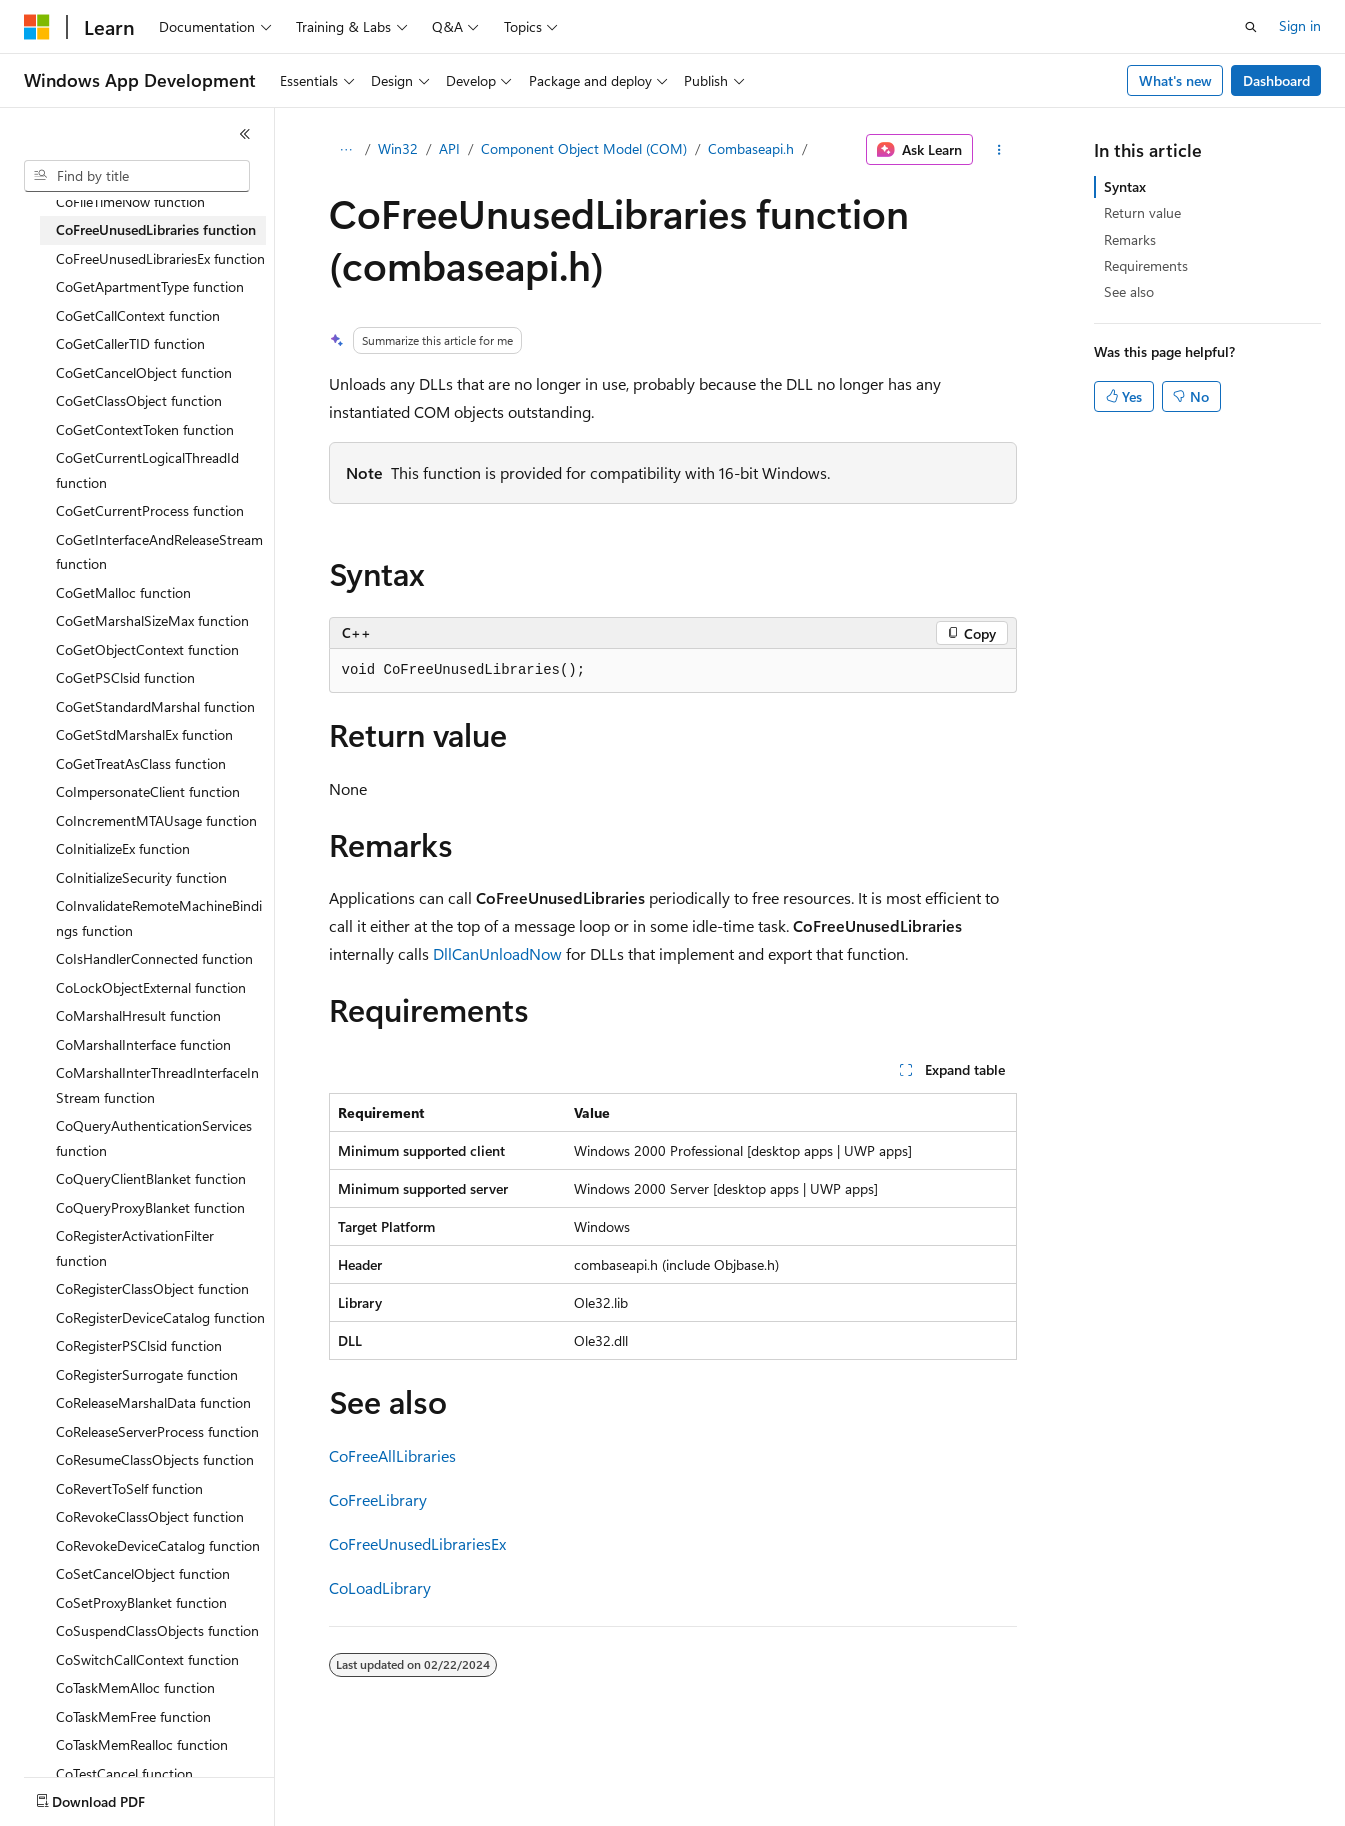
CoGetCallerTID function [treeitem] (130, 343)
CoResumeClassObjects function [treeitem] (155, 1459)
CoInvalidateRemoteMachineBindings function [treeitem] (159, 918)
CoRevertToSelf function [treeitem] (129, 1488)
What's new (1175, 80)
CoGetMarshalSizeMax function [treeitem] (152, 620)
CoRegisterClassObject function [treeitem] (152, 1288)
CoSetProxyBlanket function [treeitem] (141, 1602)
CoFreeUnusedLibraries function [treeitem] (156, 229)
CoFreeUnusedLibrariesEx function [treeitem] (160, 258)
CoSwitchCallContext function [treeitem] (147, 1659)
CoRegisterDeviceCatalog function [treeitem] (160, 1317)
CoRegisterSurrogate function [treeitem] (147, 1374)
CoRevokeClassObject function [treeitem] (150, 1516)
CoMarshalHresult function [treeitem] (138, 1015)
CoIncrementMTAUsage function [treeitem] (156, 820)
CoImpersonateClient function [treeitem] (148, 791)
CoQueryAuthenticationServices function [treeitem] (154, 1138)
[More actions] (998, 150)
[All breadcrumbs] (346, 150)
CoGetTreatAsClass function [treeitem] (141, 763)
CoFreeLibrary (378, 1499)
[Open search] (1251, 27)
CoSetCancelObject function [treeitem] (143, 1573)
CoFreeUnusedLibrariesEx (417, 1543)
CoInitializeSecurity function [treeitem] (141, 877)
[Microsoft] (37, 27)
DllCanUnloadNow (497, 953)
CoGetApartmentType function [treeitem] (150, 286)
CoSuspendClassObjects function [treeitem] (157, 1630)
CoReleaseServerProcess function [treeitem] (157, 1431)
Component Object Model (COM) (584, 148)
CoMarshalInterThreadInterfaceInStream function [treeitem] (157, 1085)
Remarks (1130, 239)
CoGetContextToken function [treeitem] (145, 429)
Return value (1142, 212)
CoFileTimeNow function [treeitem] (130, 201)
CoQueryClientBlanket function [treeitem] (151, 1178)
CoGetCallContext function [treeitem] (138, 315)
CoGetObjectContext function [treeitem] (147, 649)
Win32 (398, 148)
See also (1129, 291)
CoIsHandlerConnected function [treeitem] (154, 958)
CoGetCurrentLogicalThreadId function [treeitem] (147, 470)
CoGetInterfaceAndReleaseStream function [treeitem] (159, 552)
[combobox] (137, 176)
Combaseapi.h (751, 148)
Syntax (1125, 186)
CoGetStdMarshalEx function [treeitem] (144, 734)
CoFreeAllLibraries (392, 1455)
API (449, 148)
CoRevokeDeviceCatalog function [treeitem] (158, 1545)
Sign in (1300, 25)
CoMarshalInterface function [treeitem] (143, 1044)
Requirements (1146, 265)
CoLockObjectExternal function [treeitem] (151, 987)
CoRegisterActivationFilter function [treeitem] (135, 1248)
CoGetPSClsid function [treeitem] (125, 677)
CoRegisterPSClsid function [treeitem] (139, 1345)
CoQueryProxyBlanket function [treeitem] (150, 1207)
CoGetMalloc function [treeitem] (123, 592)
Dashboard (1276, 80)
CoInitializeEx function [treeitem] (123, 848)
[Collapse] (245, 134)
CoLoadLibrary (380, 1587)
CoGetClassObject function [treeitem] (139, 400)
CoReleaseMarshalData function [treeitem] (153, 1402)
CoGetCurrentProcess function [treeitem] (150, 510)
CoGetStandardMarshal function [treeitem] (155, 706)
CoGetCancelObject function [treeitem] (144, 372)
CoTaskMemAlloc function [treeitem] (135, 1687)
